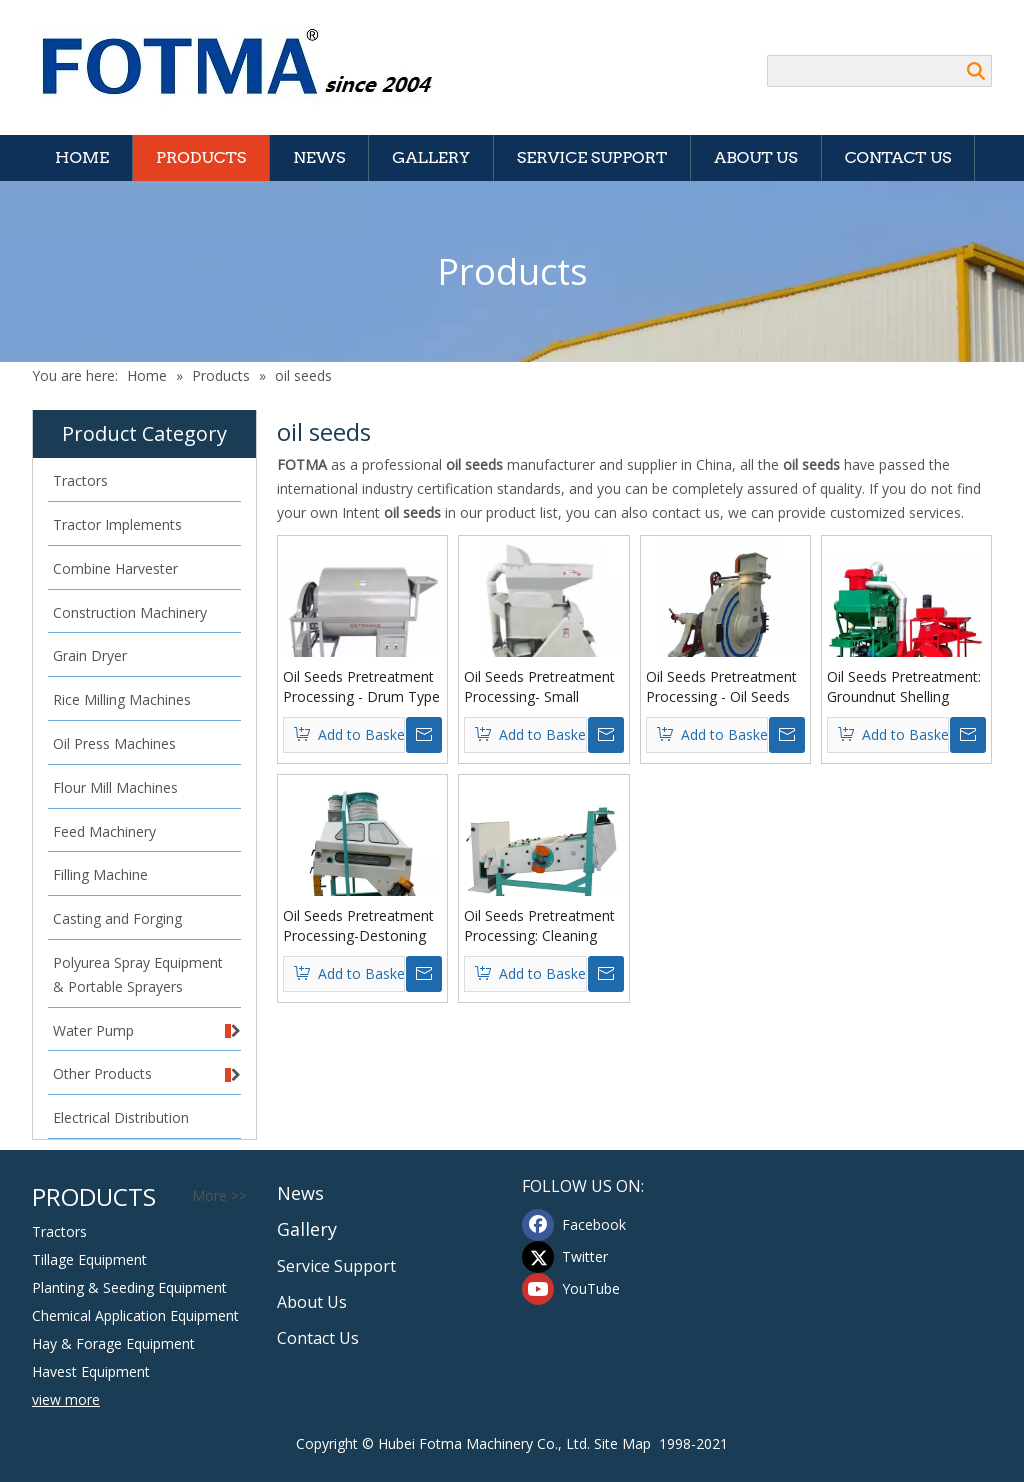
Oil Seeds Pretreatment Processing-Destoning (358, 925)
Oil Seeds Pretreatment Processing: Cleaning (539, 925)
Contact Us (898, 157)
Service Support (592, 157)
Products (201, 157)
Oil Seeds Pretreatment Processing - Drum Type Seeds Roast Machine (361, 687)
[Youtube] (577, 1289)
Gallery (430, 157)
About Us (755, 157)
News (319, 157)
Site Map (622, 1443)
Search (976, 71)
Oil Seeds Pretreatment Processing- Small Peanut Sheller (539, 687)
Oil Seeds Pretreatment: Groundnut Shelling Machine (904, 687)
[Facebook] (577, 1225)
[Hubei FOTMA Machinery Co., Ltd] (247, 65)
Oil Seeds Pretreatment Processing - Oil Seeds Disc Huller (721, 687)
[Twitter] (577, 1257)
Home (82, 157)
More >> (219, 1196)
